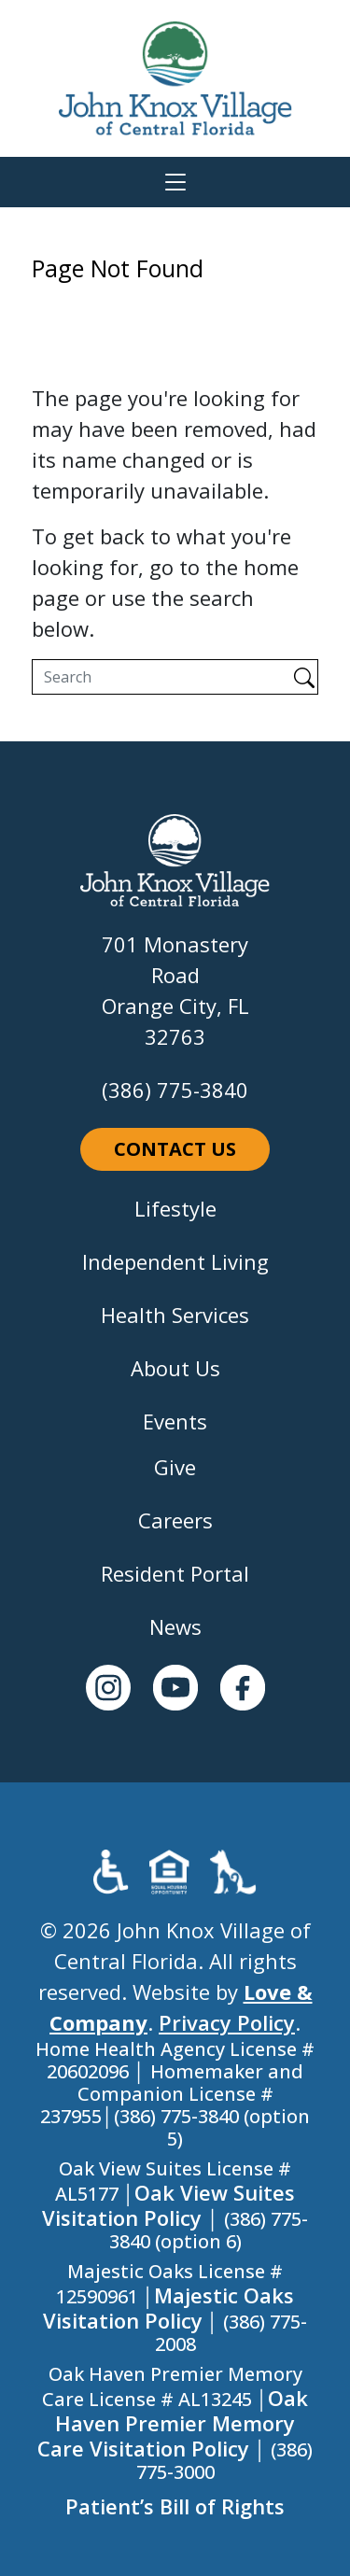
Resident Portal (175, 1573)
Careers (175, 1520)
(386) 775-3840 (175, 1090)
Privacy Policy (227, 2022)
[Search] (161, 677)
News (175, 1626)
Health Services (175, 1315)
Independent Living (175, 1261)
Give (175, 1467)
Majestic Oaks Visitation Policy (169, 2307)
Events (175, 1421)
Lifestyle (175, 1208)
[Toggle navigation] (175, 182)
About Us (175, 1368)
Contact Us (175, 1148)
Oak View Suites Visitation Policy (168, 2204)
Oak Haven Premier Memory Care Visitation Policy (173, 2423)
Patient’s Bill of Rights (175, 2506)
